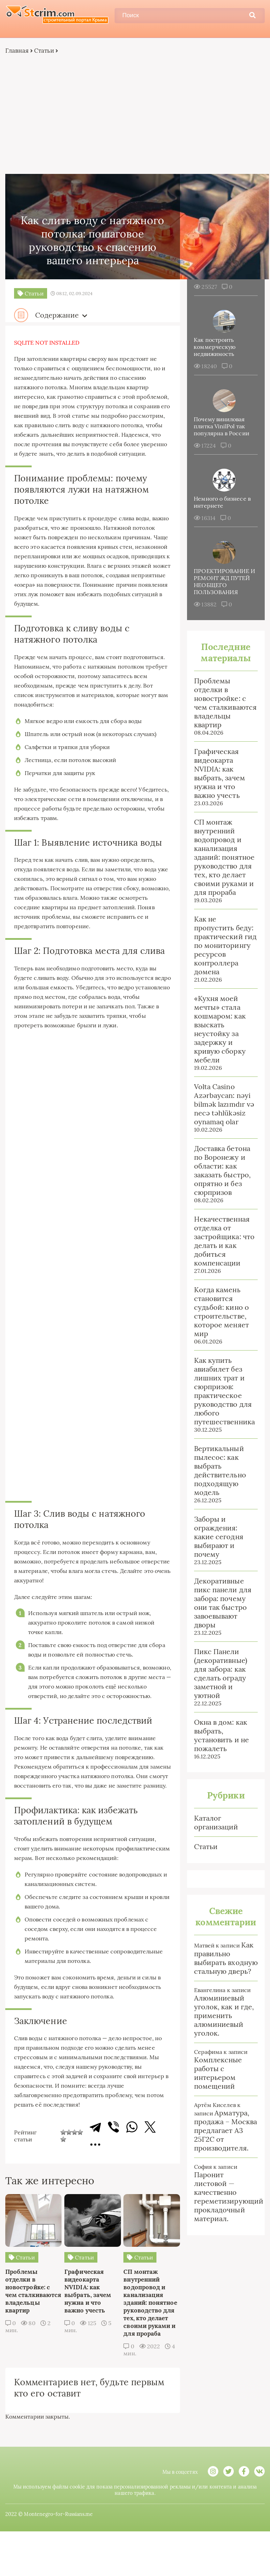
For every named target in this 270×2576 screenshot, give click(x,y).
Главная (16, 51)
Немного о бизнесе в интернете (222, 502)
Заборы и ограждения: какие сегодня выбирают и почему (218, 1537)
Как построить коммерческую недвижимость (215, 347)
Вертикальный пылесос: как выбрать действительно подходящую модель (220, 1470)
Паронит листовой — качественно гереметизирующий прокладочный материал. (228, 2197)
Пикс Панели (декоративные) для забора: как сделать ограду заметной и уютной (220, 1673)
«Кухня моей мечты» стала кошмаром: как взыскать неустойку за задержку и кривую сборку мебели (220, 1029)
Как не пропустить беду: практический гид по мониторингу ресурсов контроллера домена (225, 945)
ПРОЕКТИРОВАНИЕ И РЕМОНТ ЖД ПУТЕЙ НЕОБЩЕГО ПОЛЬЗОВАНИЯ (225, 582)
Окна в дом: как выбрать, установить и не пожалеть (221, 1735)
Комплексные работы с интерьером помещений (218, 2073)
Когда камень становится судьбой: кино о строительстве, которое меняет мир (221, 1312)
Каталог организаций (216, 1823)
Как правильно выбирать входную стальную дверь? (226, 1958)
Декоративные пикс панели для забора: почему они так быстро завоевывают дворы (222, 1603)
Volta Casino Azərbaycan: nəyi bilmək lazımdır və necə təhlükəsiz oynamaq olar (224, 1104)
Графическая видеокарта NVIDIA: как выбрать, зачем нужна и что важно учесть (219, 773)
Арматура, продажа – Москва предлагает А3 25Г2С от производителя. (225, 2131)
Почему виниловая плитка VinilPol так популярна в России (221, 426)
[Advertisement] (135, 114)
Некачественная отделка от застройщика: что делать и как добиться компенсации (224, 1241)
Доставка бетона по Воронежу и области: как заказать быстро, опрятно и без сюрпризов (222, 1170)
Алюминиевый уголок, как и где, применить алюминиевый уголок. (224, 2016)
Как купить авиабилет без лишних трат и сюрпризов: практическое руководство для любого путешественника (224, 1391)
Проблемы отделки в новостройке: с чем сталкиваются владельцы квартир (225, 703)
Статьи (44, 51)
